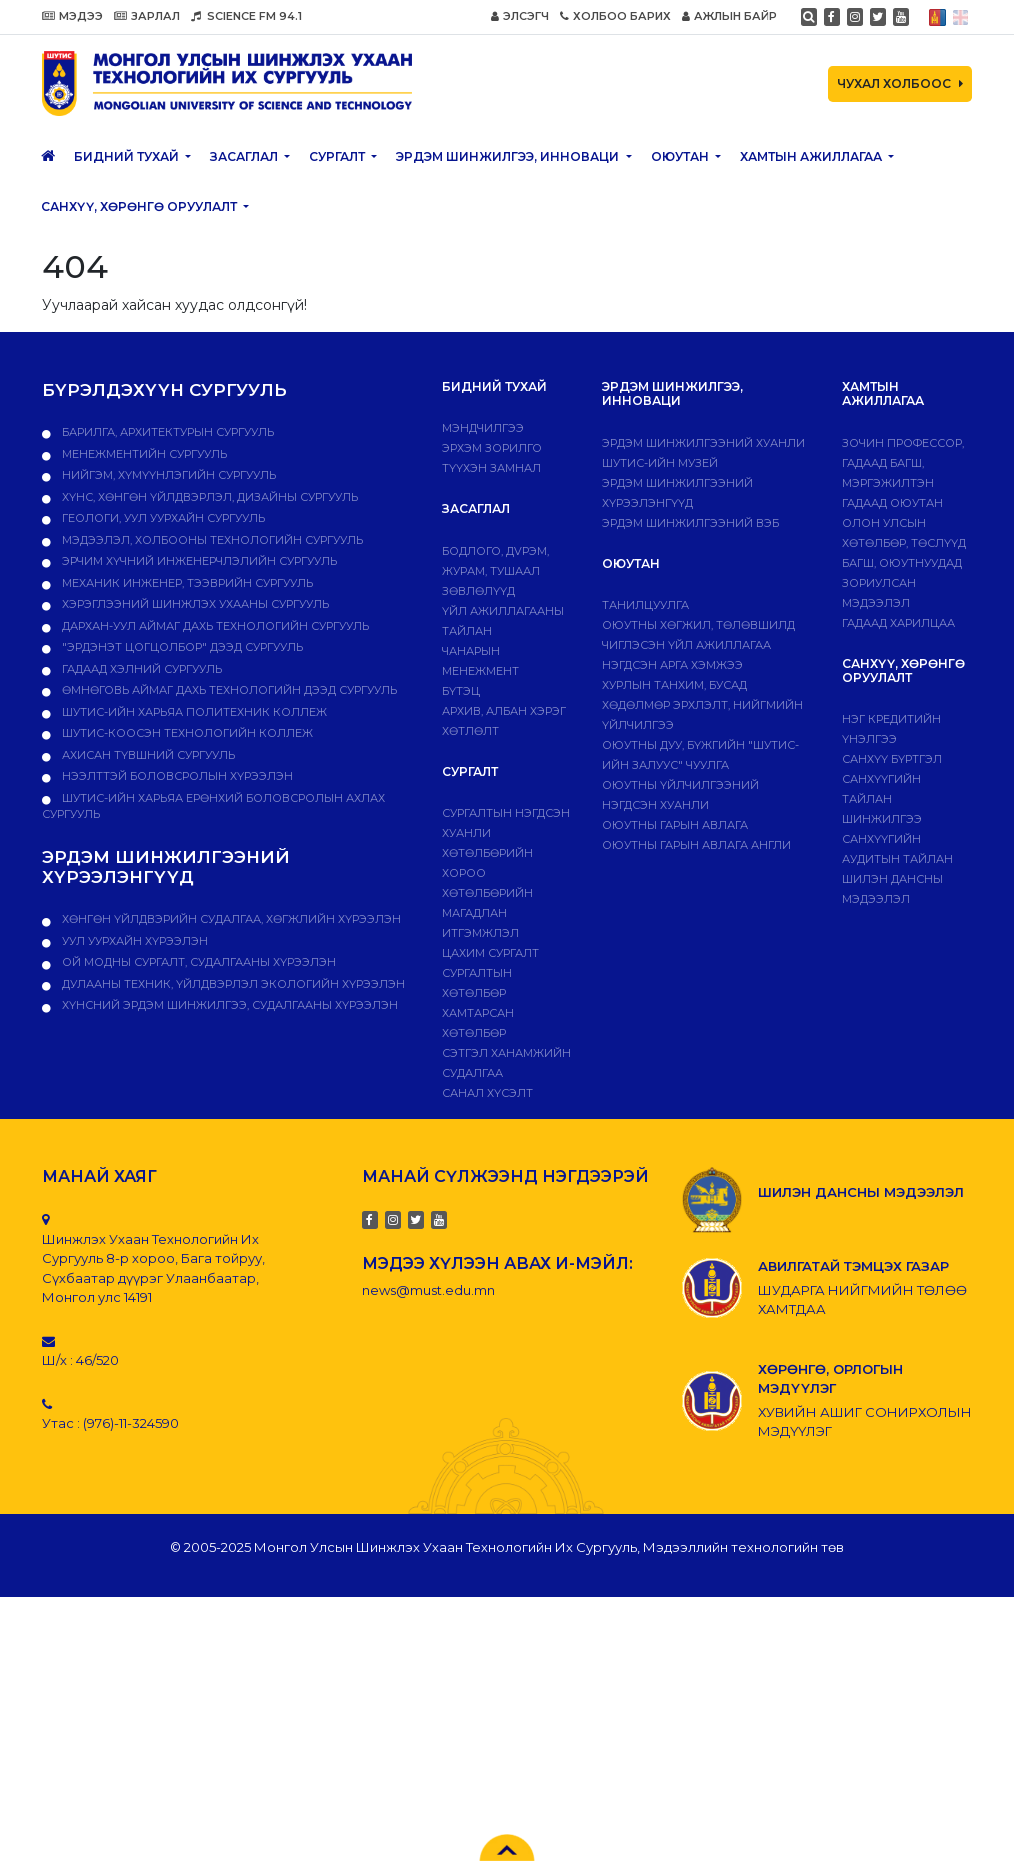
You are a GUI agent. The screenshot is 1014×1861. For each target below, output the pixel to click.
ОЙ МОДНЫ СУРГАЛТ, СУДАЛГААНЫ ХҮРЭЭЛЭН (197, 962)
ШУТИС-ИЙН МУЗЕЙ (660, 463)
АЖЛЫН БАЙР (729, 16)
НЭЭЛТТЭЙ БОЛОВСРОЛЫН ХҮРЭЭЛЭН (176, 776)
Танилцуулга (645, 605)
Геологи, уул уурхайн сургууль (162, 518)
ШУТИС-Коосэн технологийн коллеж (186, 733)
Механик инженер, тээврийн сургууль (186, 583)
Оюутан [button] (681, 156)
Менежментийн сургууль (143, 454)
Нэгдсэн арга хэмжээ (672, 665)
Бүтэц (461, 691)
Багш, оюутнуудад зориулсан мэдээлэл (902, 583)
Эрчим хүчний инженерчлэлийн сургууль (198, 561)
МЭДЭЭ (72, 16)
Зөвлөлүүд (478, 591)
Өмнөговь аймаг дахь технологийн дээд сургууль (228, 690)
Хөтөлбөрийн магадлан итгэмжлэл (487, 913)
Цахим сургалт (490, 953)
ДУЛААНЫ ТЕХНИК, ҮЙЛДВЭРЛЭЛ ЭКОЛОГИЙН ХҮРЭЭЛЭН (232, 984)
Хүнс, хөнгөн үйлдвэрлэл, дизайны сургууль (208, 497)
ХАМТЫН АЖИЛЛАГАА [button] (812, 156)
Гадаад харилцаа (898, 623)
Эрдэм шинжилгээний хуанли (703, 443)
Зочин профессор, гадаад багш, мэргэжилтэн (903, 463)
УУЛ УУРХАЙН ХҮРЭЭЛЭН (133, 941)
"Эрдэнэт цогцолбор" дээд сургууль (181, 647)
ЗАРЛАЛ (147, 16)
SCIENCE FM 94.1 (246, 16)
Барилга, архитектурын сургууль (166, 432)
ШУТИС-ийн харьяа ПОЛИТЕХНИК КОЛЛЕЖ (193, 712)
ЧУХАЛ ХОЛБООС (900, 83)
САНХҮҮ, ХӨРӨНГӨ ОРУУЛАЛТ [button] (140, 206)
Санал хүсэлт (487, 1093)
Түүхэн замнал (491, 468)
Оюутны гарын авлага (675, 825)
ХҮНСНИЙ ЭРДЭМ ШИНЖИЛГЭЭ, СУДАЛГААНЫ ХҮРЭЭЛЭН (228, 1005)
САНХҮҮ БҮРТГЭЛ (892, 759)
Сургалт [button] (338, 156)
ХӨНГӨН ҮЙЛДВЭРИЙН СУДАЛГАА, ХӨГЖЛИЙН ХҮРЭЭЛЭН (230, 919)
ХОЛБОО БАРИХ (615, 16)
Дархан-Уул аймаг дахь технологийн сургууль (214, 626)
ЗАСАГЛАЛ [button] (245, 156)
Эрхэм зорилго (492, 448)
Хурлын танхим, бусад (674, 685)
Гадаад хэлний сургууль (140, 669)
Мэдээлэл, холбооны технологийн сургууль (211, 540)
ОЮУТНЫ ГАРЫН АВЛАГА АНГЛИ (696, 845)
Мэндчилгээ (483, 428)
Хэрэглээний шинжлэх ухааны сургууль (194, 604)
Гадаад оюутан (892, 503)
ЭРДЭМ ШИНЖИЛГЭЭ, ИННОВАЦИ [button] (509, 156)
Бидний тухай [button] (128, 156)
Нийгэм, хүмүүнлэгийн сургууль (167, 475)
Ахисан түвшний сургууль (147, 755)
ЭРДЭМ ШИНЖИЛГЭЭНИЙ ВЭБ (690, 523)
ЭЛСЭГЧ (520, 16)
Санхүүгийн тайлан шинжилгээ (882, 799)
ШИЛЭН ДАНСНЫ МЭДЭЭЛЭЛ (861, 1192)
